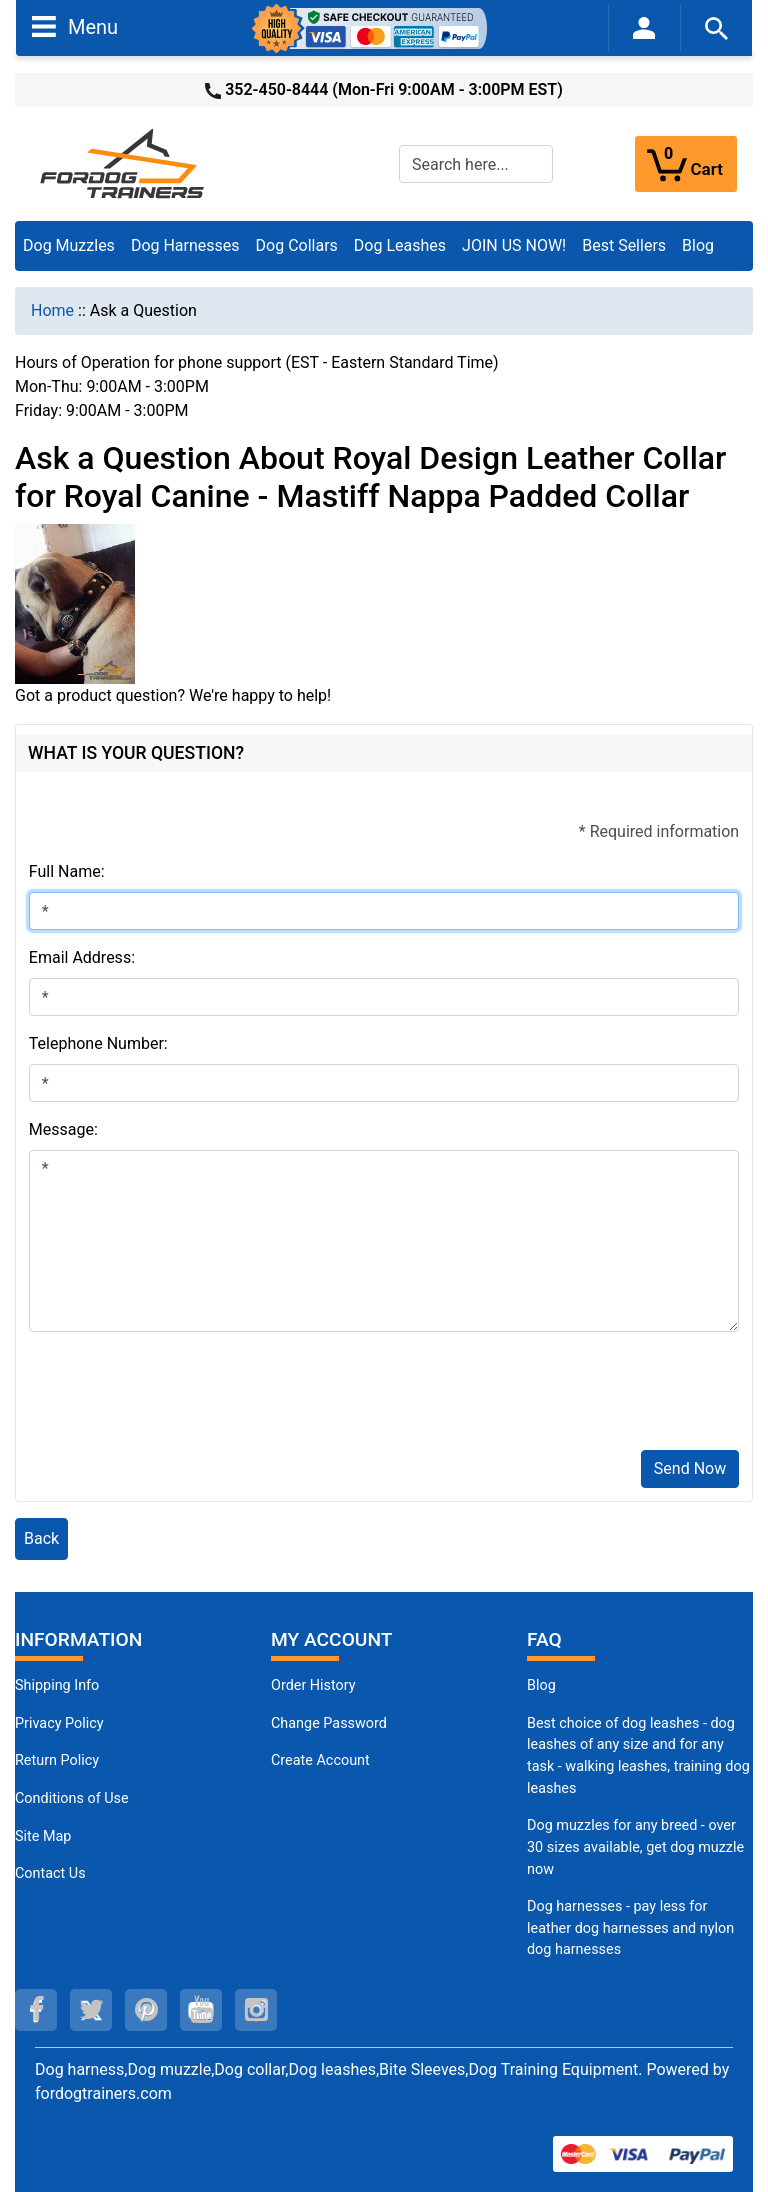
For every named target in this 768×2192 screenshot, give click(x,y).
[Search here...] (476, 164)
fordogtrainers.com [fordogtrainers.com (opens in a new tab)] (103, 2093)
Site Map (43, 1836)
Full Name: (67, 871)
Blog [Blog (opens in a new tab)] (698, 245)
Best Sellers (624, 245)
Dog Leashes (400, 245)
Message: (63, 1129)
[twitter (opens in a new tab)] (91, 2010)
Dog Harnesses (185, 245)
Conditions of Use (72, 1798)
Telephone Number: (98, 1043)
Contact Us (50, 1873)
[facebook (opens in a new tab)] (36, 2010)
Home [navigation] (52, 310)
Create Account (320, 1760)
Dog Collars (297, 245)
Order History (313, 1685)
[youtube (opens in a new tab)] (201, 2010)
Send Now (690, 1468)
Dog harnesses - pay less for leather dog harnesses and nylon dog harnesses (630, 1928)
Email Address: (82, 957)
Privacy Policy (59, 1723)
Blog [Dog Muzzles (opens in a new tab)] (541, 1685)
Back (41, 1538)
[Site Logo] (124, 162)
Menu (75, 26)
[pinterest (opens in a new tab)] (146, 2010)
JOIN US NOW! (514, 245)
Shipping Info (57, 1685)
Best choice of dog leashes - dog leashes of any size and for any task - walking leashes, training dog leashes (638, 1756)
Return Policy (57, 1760)
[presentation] (181, 1395)
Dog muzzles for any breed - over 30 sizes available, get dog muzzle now (635, 1847)
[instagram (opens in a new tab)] (256, 2010)
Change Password (329, 1723)
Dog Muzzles (69, 245)
